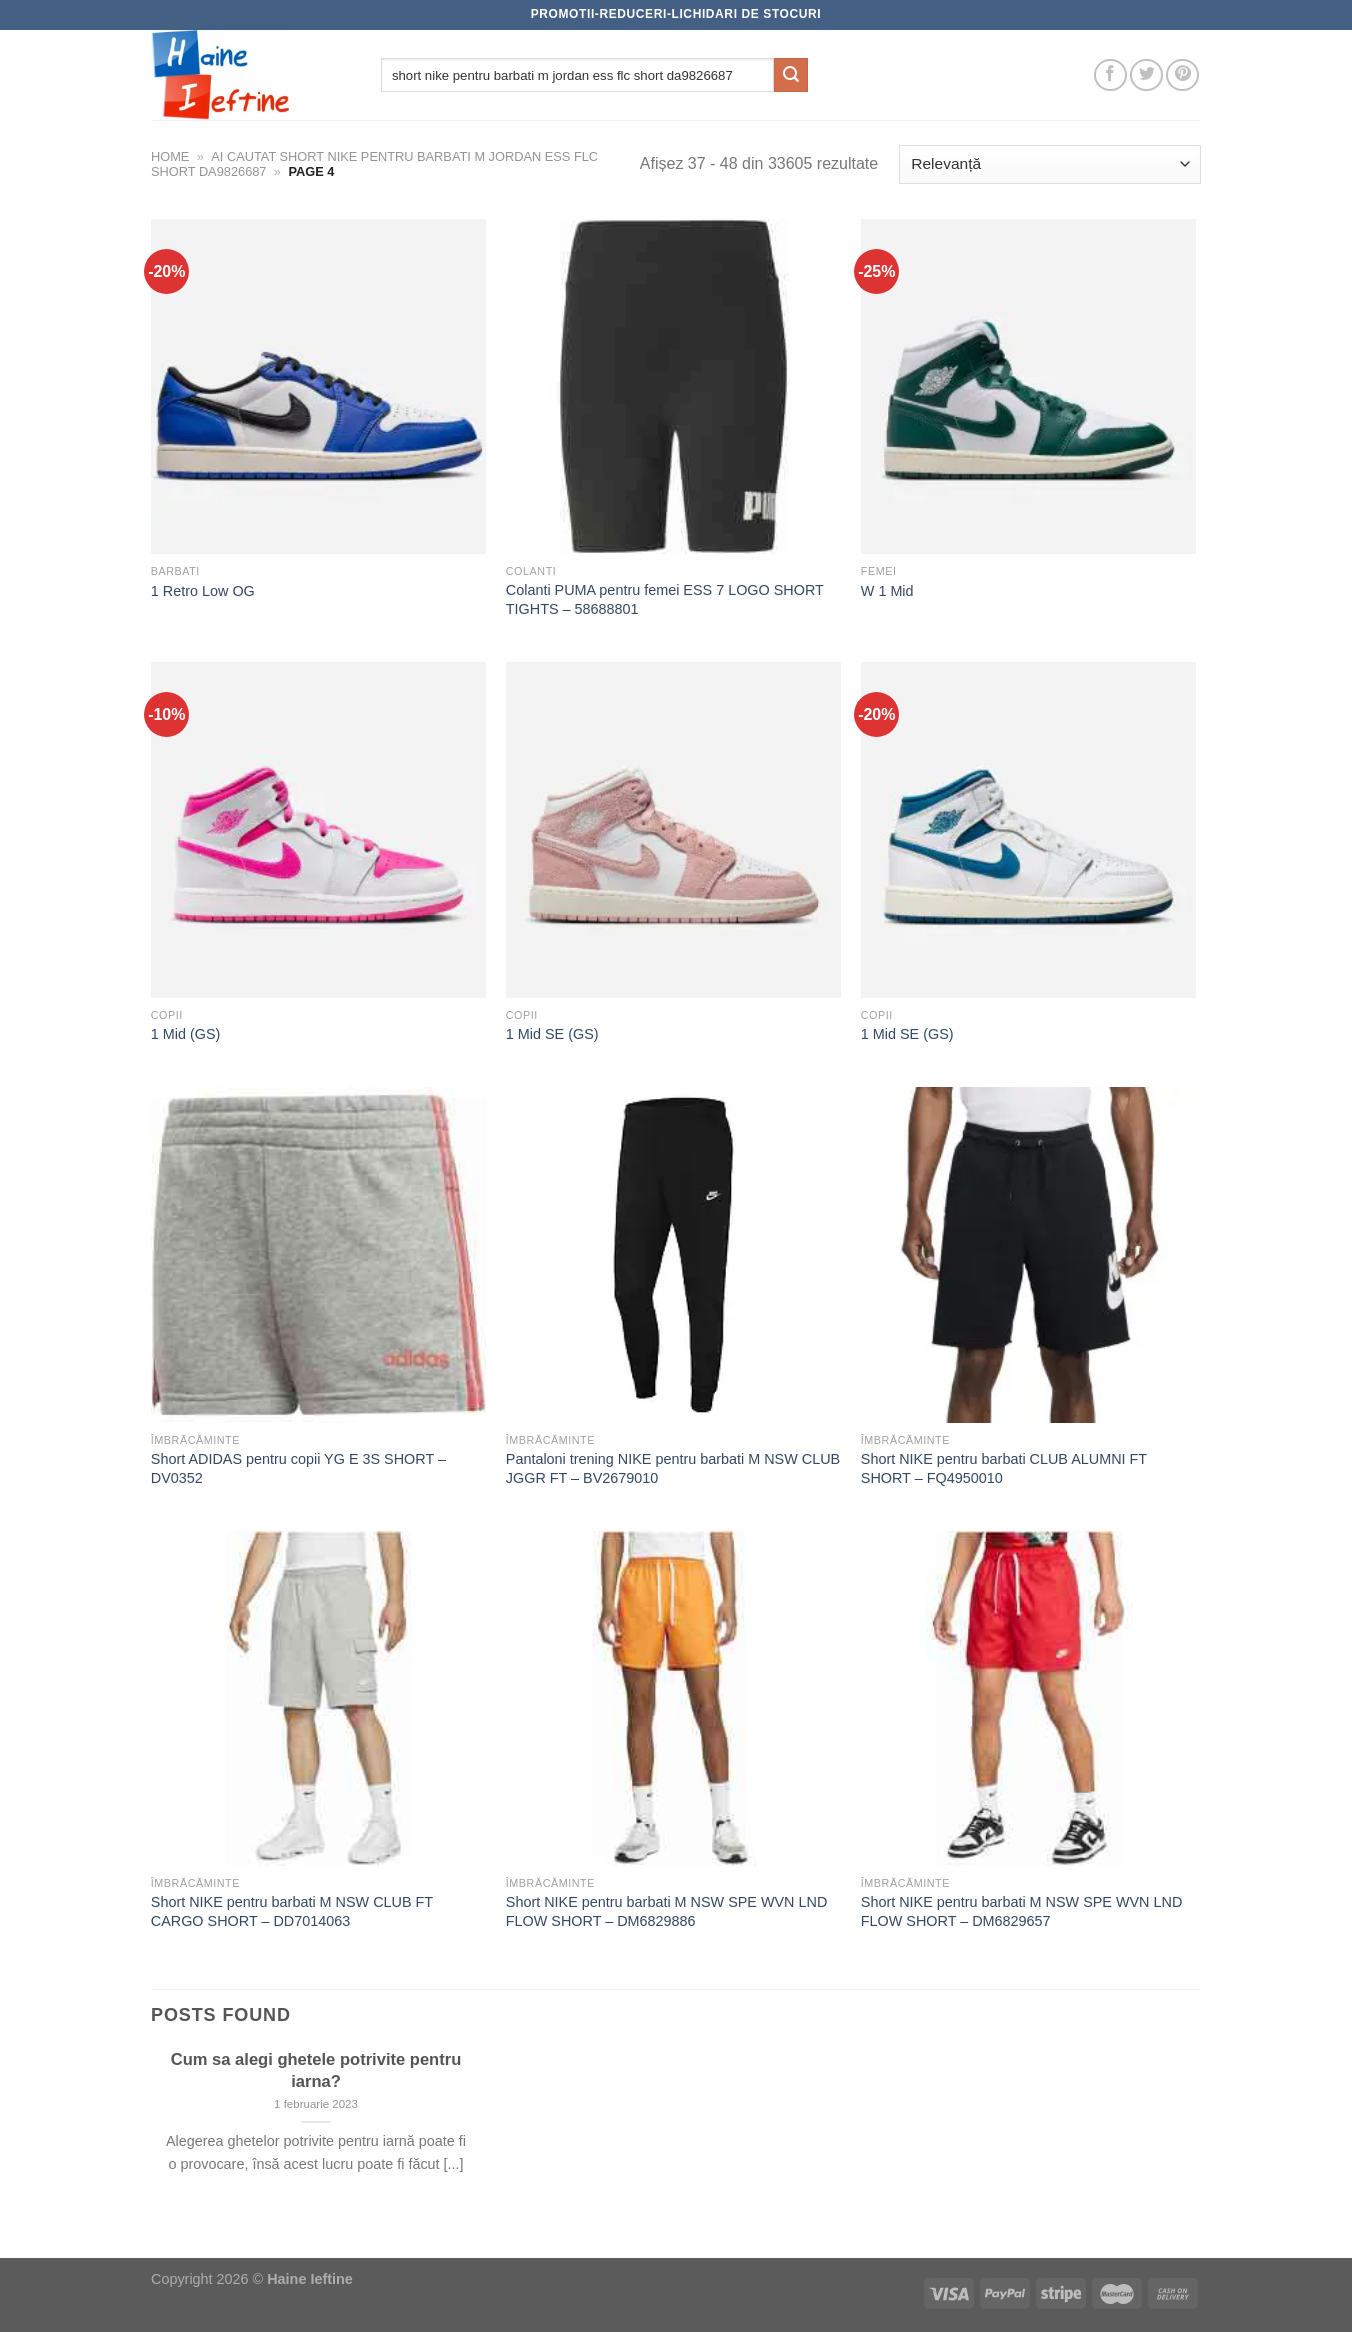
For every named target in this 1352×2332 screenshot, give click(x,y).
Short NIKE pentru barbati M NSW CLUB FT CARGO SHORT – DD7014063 (292, 1911)
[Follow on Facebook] (1110, 75)
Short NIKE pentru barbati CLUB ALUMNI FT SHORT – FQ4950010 (1004, 1468)
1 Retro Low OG (203, 591)
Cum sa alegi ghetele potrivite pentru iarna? (316, 2070)
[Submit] (791, 75)
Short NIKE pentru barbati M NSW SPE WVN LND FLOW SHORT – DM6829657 (1022, 1911)
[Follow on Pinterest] (1182, 75)
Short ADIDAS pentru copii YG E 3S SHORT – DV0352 (298, 1468)
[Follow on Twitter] (1146, 75)
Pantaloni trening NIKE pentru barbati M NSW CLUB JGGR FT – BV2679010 (673, 1468)
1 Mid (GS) (186, 1034)
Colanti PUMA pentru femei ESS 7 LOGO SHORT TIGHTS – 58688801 (665, 599)
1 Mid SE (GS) (552, 1034)
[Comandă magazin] (1050, 164)
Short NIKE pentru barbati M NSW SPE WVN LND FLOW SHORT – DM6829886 (667, 1911)
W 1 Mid (887, 591)
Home (170, 156)
